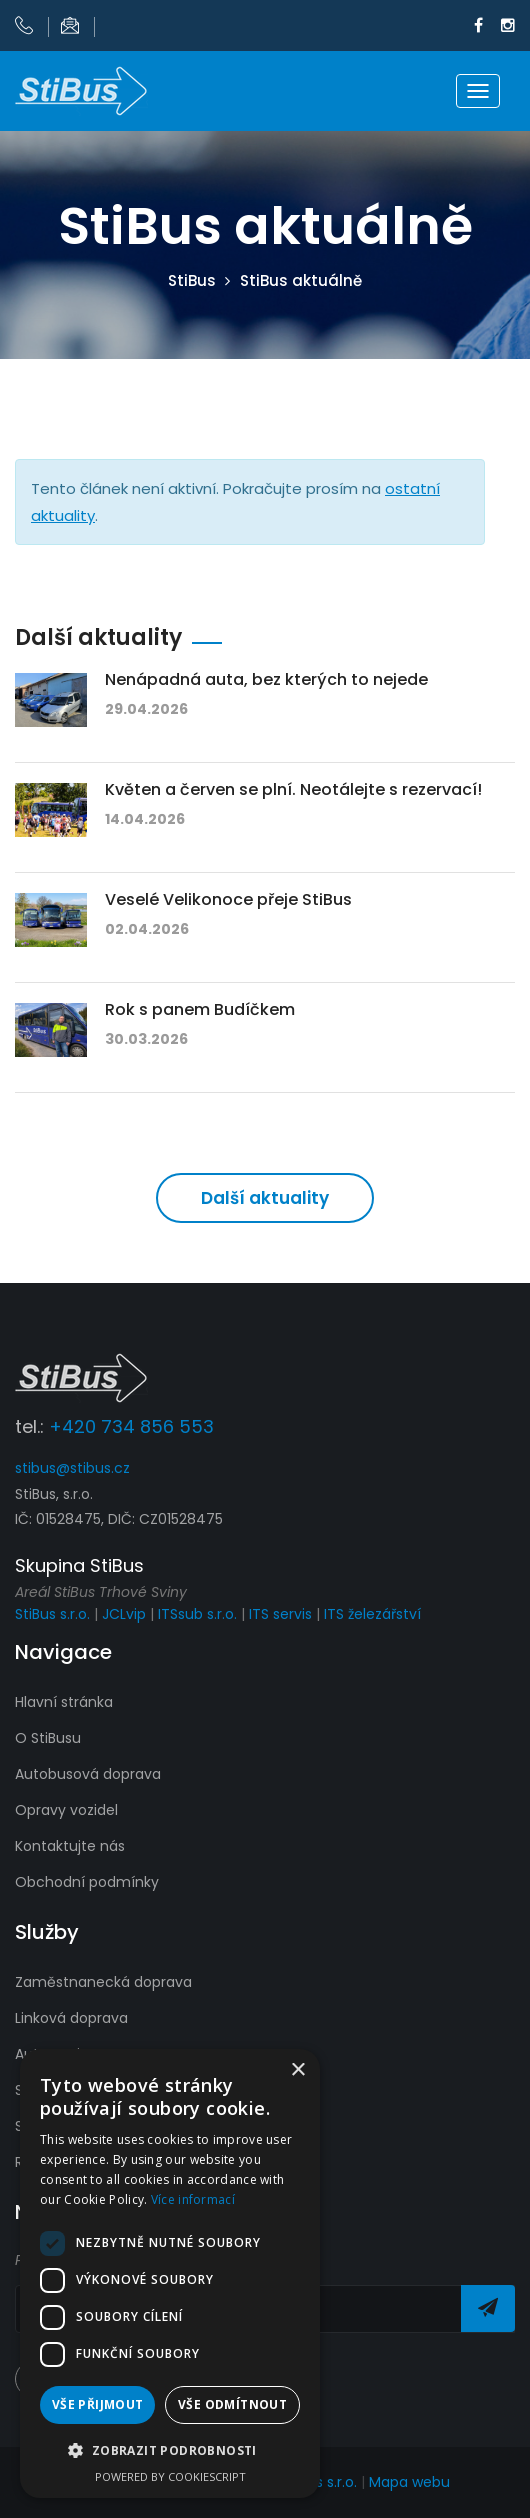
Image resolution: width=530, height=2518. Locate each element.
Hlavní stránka (64, 1702)
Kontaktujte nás (70, 1846)
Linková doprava (71, 2018)
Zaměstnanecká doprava (103, 1982)
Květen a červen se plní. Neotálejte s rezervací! (293, 789)
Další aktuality (265, 1198)
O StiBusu (48, 1738)
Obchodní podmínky (87, 1882)
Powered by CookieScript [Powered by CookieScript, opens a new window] (170, 2476)
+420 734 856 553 (131, 1426)
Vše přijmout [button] (98, 2404)
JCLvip (124, 1614)
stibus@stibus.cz (72, 1468)
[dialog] (170, 2273)
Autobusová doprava (88, 1774)
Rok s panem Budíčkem (200, 1009)
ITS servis (280, 1614)
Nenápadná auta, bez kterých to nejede (266, 679)
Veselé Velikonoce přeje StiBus (228, 899)
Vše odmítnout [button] (232, 2404)
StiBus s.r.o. (52, 1614)
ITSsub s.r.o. (197, 1614)
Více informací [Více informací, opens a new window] (193, 2199)
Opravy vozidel (66, 1810)
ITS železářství (372, 1614)
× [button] (297, 2070)
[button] (170, 2450)
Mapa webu (409, 2482)
